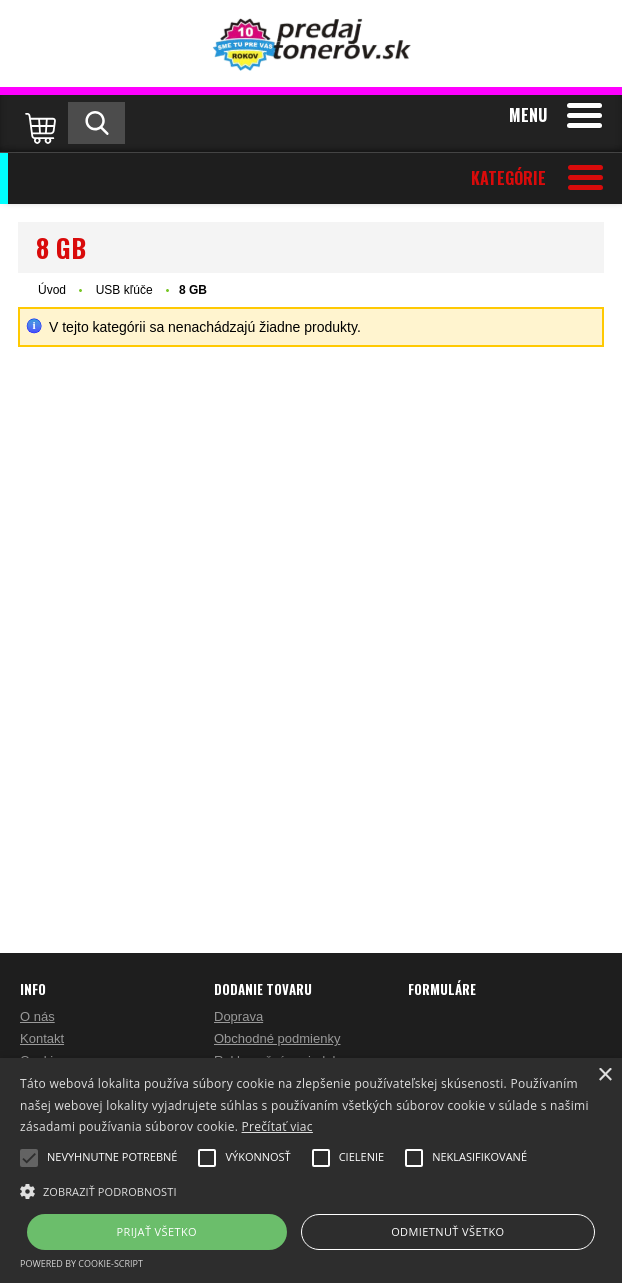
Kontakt (42, 1038)
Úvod (52, 290)
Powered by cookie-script (81, 1263)
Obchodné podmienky (277, 1038)
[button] (311, 1190)
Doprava (238, 1016)
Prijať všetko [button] (157, 1231)
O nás (37, 1016)
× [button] (604, 1075)
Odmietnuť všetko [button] (447, 1231)
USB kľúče (126, 290)
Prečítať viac (277, 1126)
